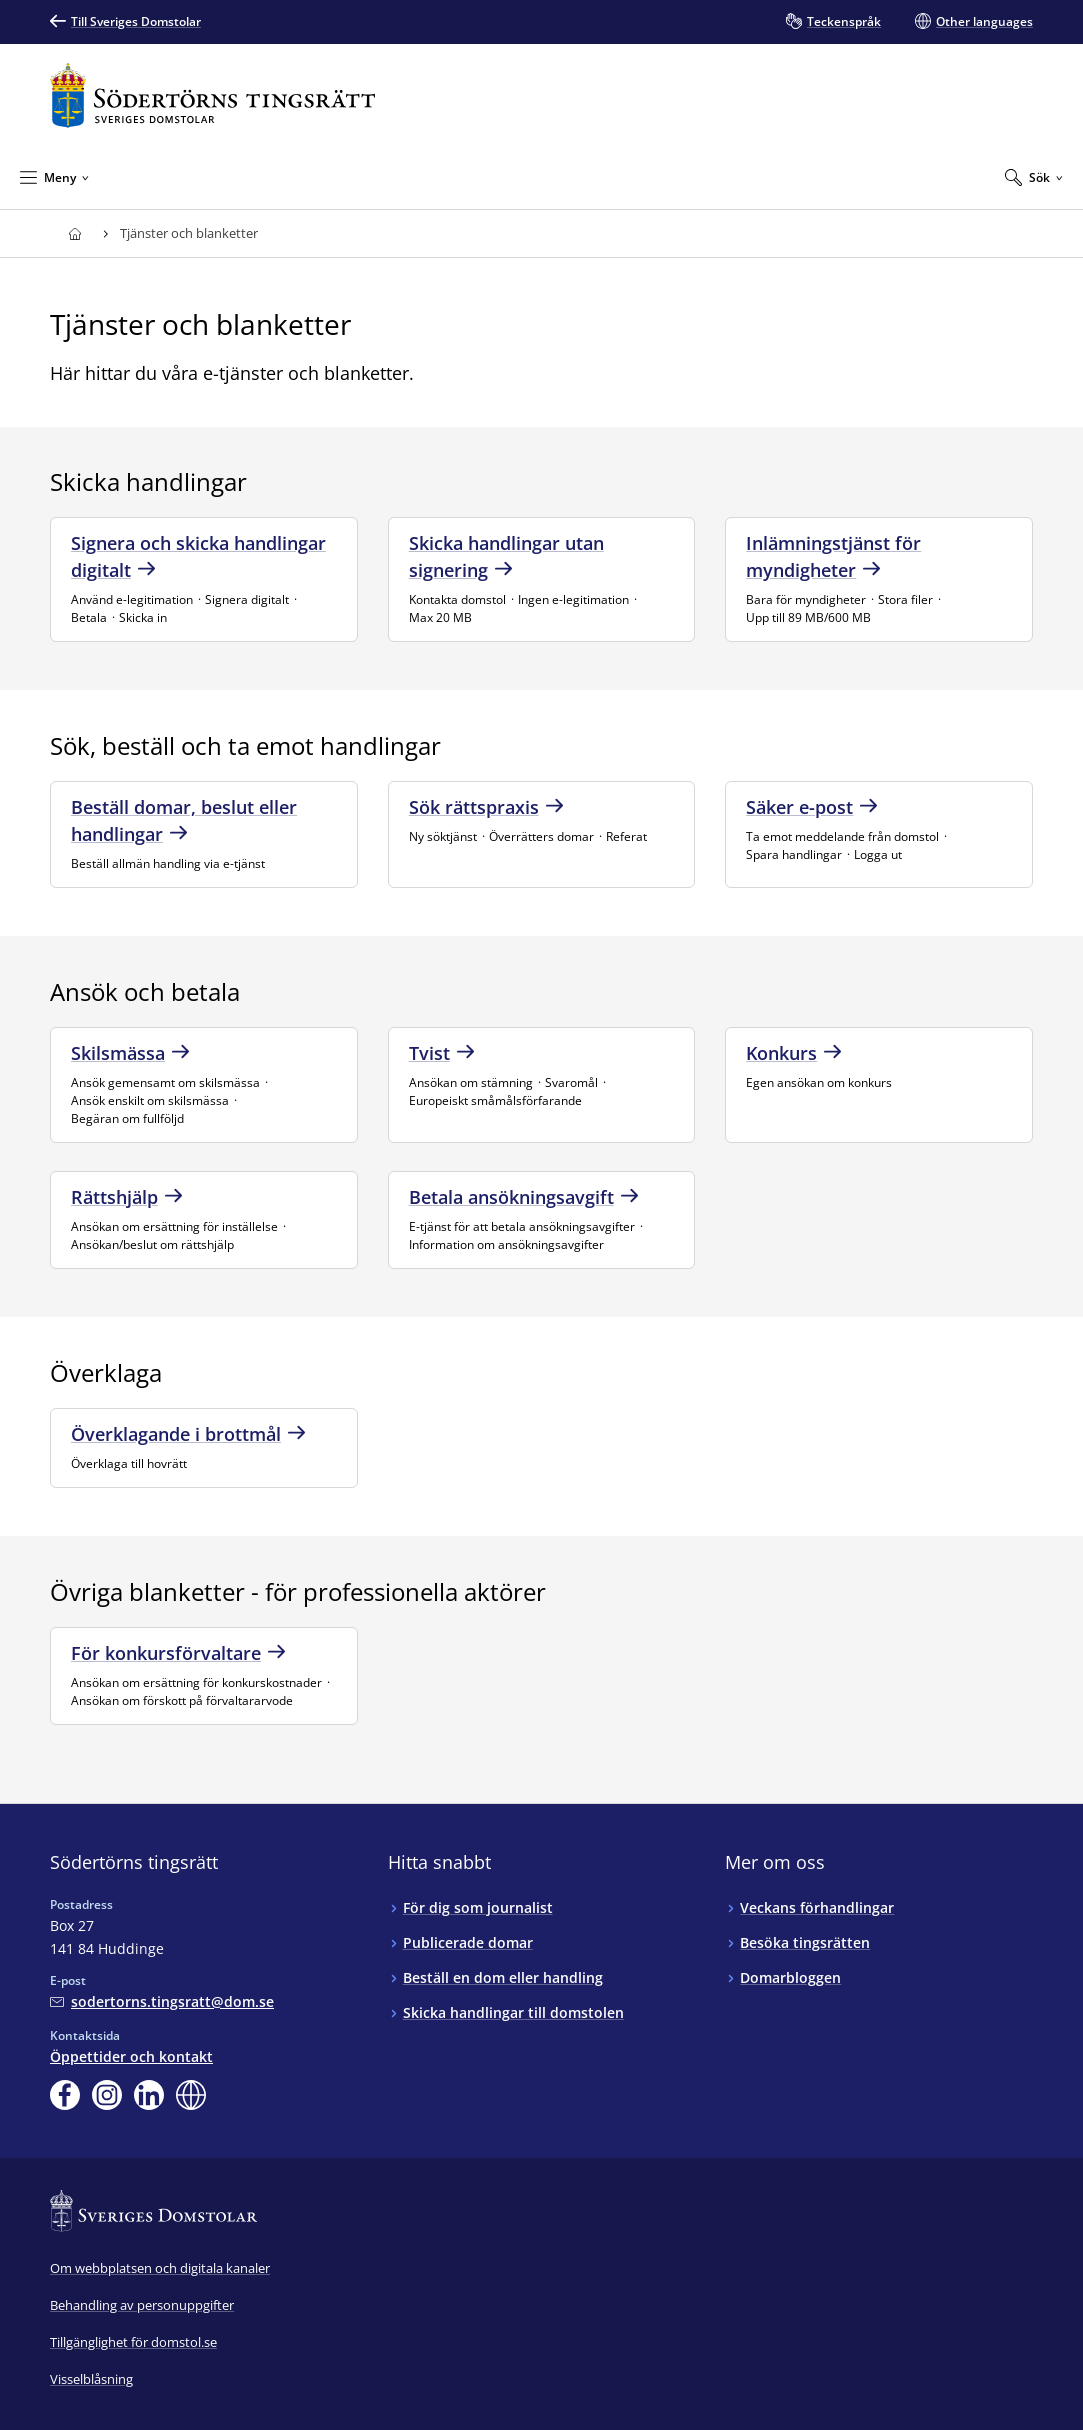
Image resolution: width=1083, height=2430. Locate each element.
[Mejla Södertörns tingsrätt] (162, 2001)
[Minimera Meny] (54, 177)
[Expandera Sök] (1034, 177)
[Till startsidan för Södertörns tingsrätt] (213, 95)
